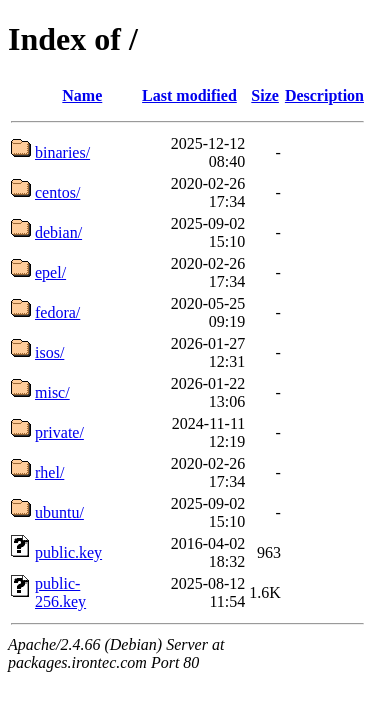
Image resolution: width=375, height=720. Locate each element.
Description (324, 95)
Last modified (189, 95)
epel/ (50, 272)
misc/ (52, 392)
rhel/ (49, 472)
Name (82, 95)
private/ (59, 432)
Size (265, 95)
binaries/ (62, 152)
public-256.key (60, 592)
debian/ (58, 232)
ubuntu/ (59, 512)
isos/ (49, 352)
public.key (68, 552)
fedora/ (57, 312)
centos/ (57, 192)
